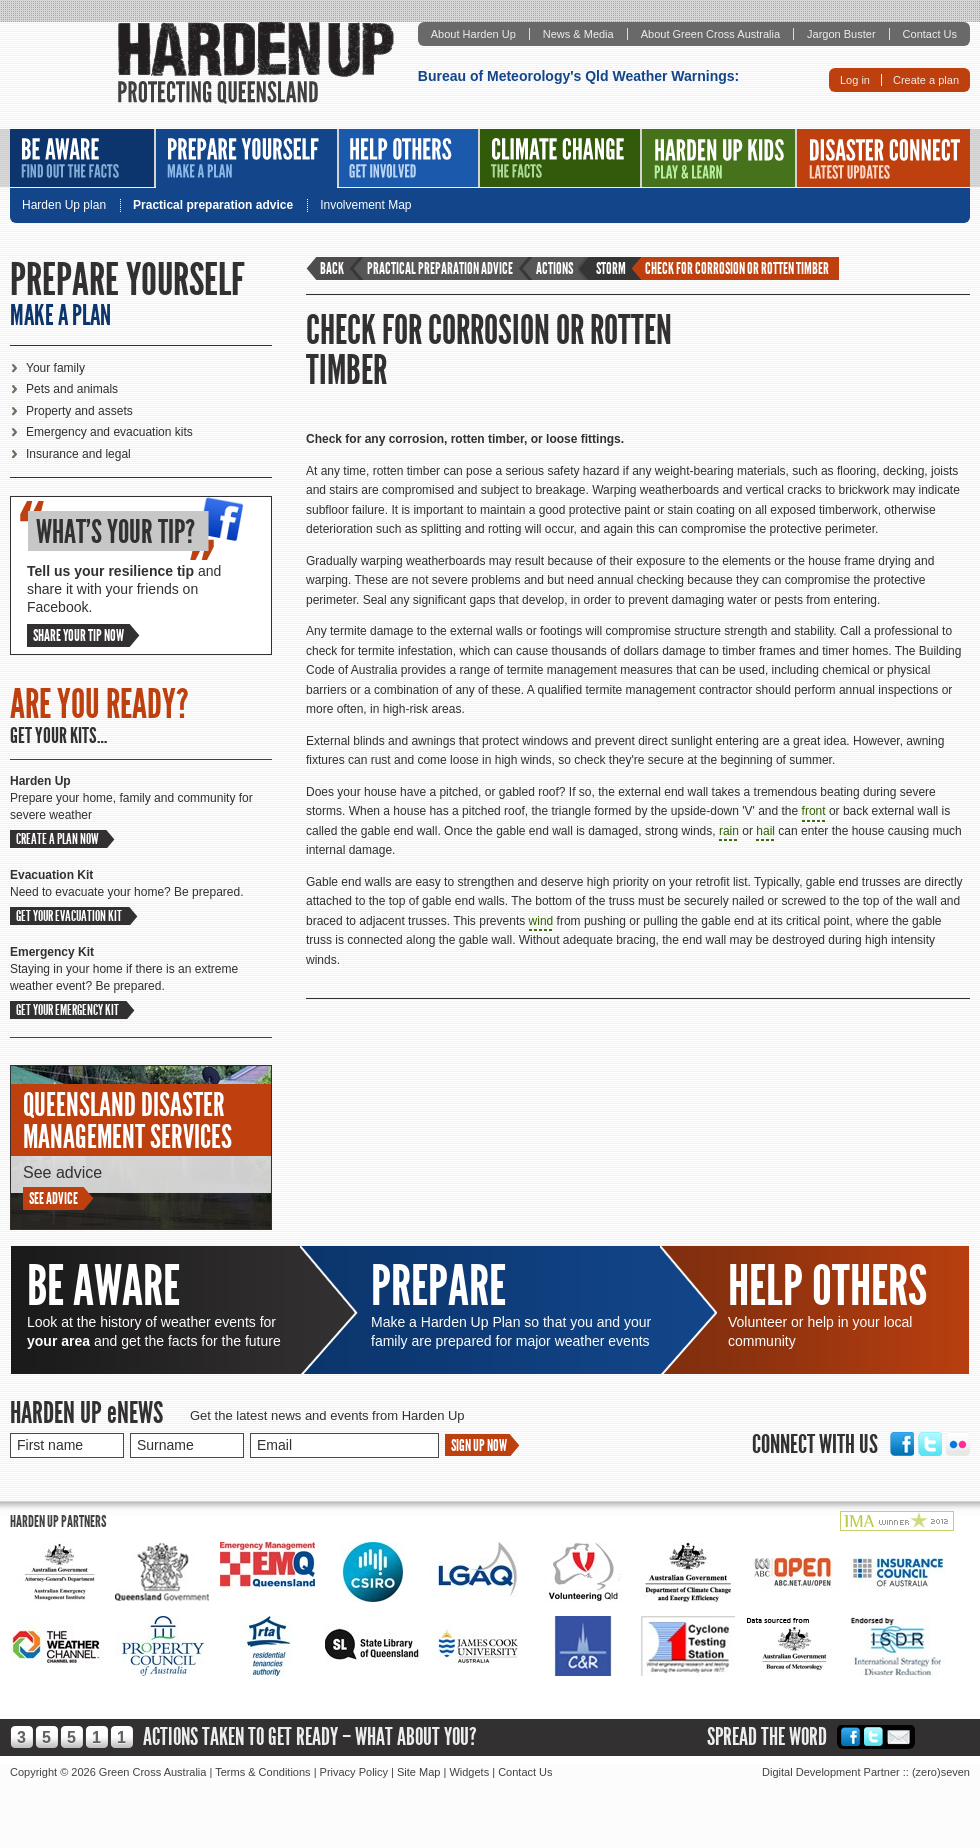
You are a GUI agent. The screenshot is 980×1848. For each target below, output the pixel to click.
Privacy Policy (354, 1772)
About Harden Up (473, 34)
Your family (55, 368)
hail (765, 831)
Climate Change (560, 158)
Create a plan (926, 80)
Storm (611, 268)
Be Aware (82, 158)
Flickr (958, 1444)
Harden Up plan (64, 205)
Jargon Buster (841, 34)
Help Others (408, 158)
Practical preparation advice (213, 205)
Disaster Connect (883, 158)
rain (729, 831)
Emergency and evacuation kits (109, 432)
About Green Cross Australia (710, 34)
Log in (855, 80)
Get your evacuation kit (69, 916)
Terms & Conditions (262, 1772)
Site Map (418, 1772)
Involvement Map (365, 205)
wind (541, 921)
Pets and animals (72, 389)
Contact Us (930, 34)
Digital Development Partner (831, 1772)
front (814, 811)
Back (332, 268)
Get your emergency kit (67, 1010)
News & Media (578, 34)
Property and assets (79, 411)
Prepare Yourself (246, 158)
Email (899, 1736)
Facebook (902, 1444)
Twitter (930, 1444)
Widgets (469, 1772)
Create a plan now (57, 839)
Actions (554, 268)
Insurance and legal (78, 454)
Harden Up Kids (718, 158)
